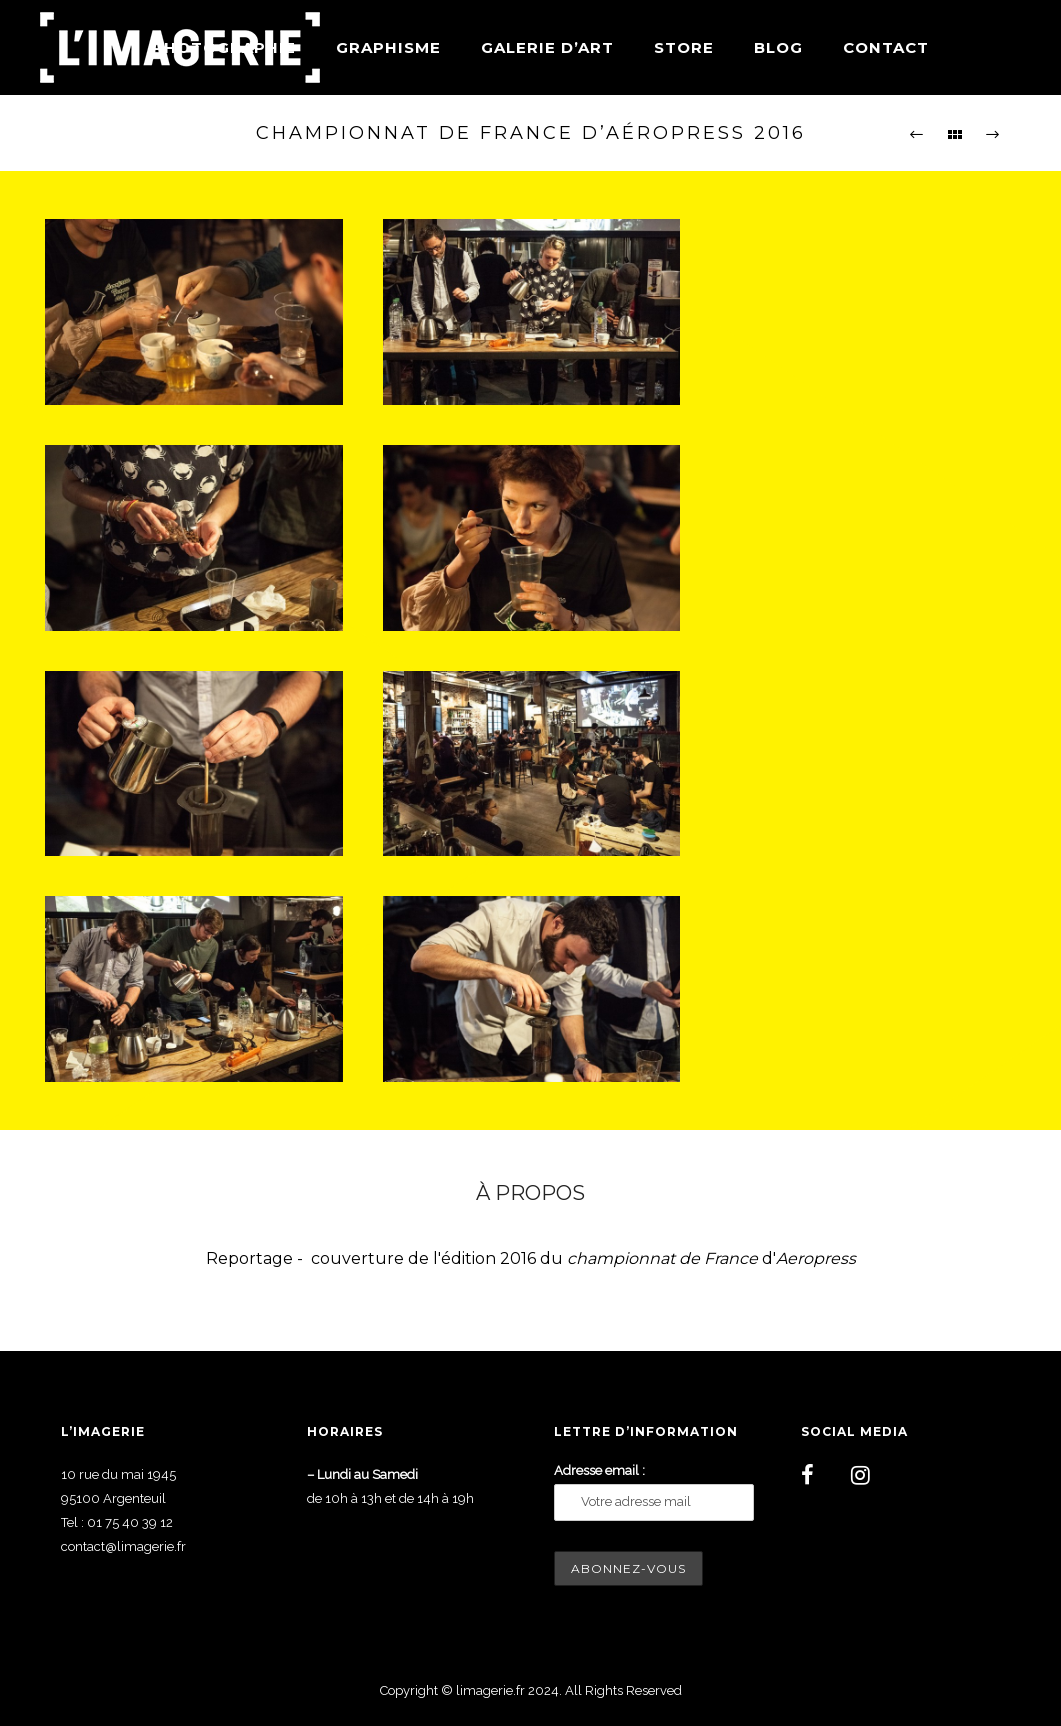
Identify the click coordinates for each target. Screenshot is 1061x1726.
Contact (886, 47)
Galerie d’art (547, 47)
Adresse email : (599, 1470)
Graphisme (388, 47)
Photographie (224, 47)
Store (684, 47)
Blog (778, 47)
